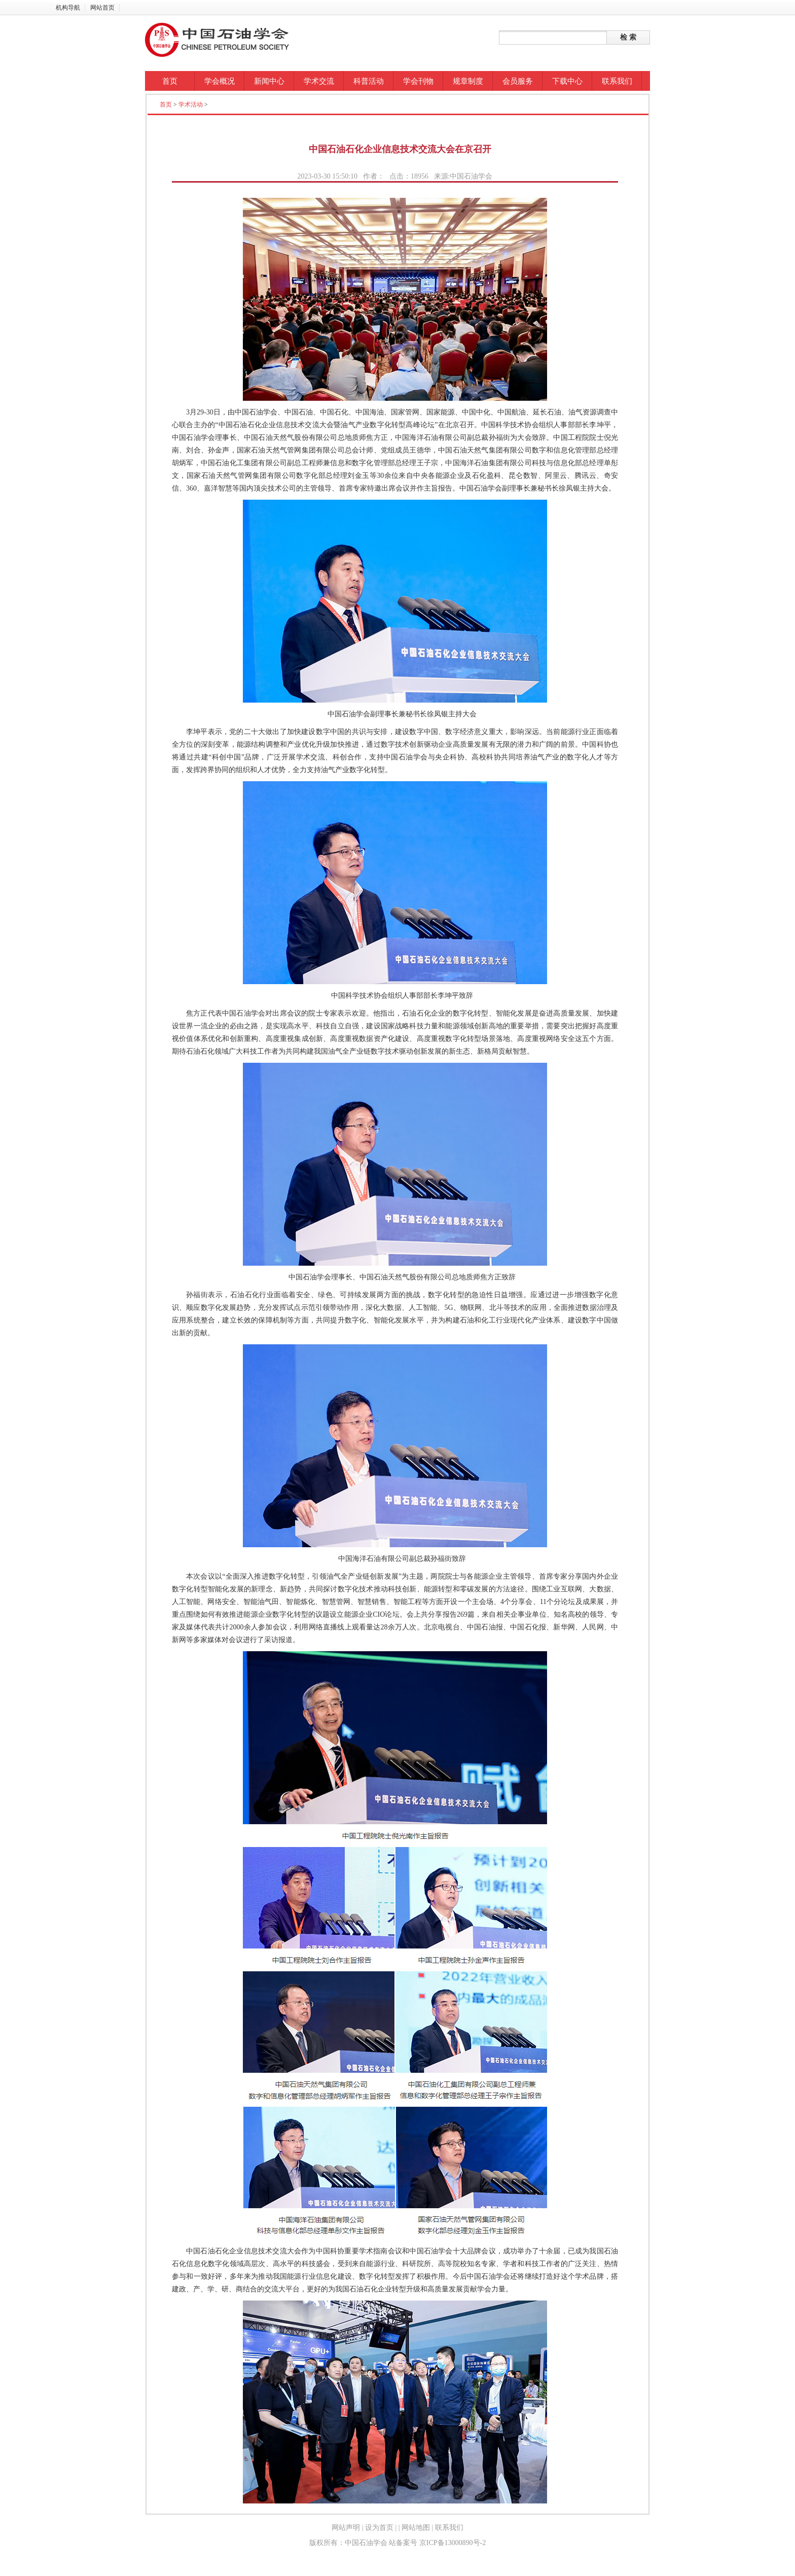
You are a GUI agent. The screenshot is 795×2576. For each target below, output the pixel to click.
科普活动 (368, 81)
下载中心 (567, 81)
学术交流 (319, 81)
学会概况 (219, 81)
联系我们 (617, 81)
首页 (169, 81)
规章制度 (468, 81)
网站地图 (416, 2527)
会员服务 (517, 81)
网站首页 (102, 7)
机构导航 (68, 7)
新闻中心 (269, 81)
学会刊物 (418, 81)
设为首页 (379, 2527)
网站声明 (346, 2527)
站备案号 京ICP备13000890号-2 (437, 2543)
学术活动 (190, 104)
